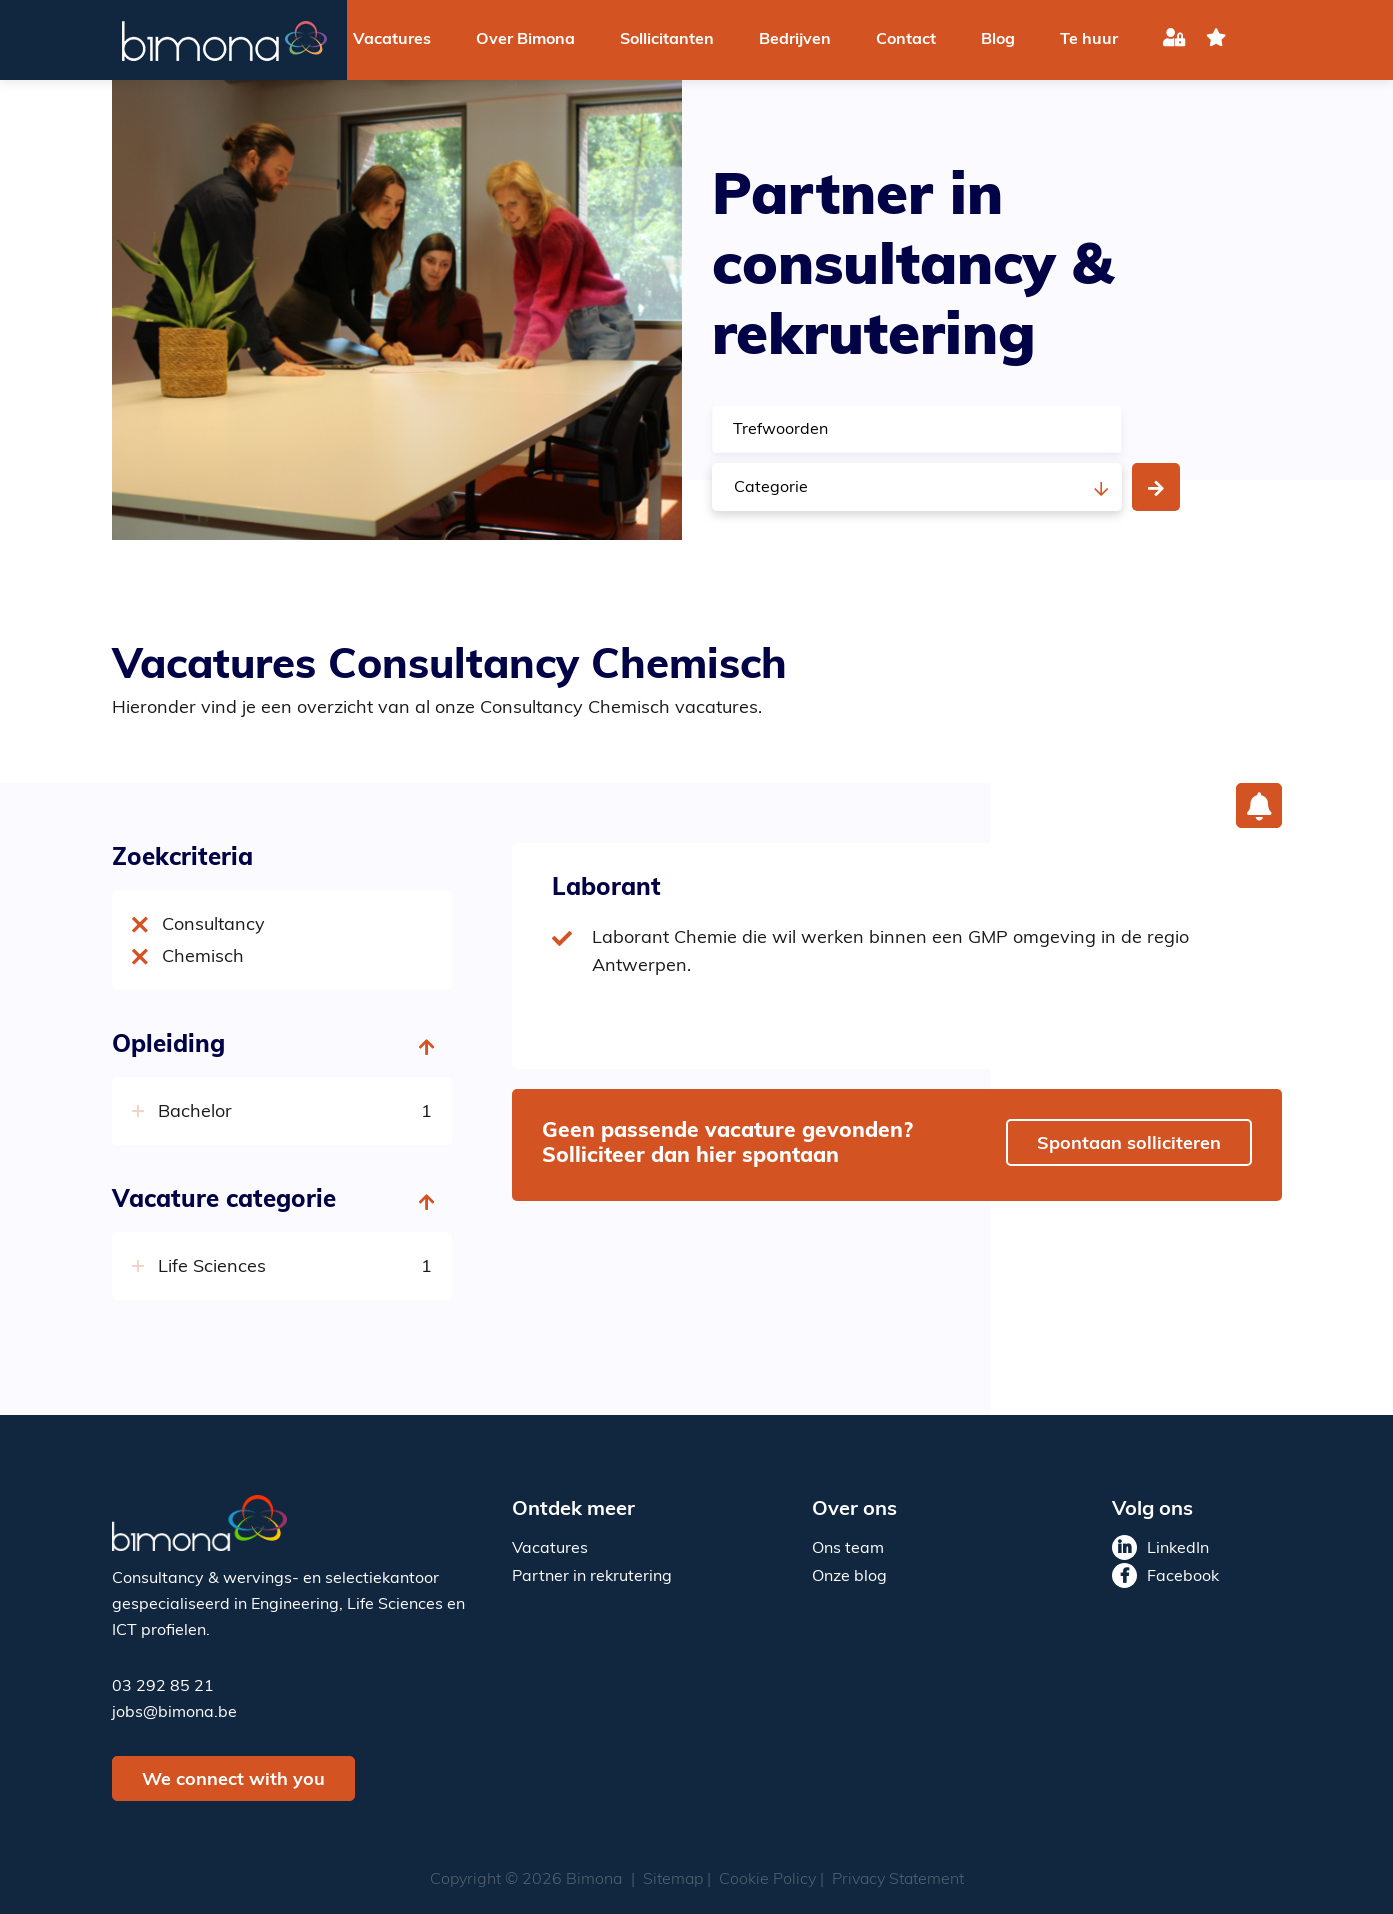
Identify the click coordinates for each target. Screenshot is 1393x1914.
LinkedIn (1178, 1549)
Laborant (606, 889)
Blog (998, 40)
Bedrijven (795, 40)
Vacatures (392, 40)
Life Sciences (214, 1267)
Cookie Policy (767, 1880)
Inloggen (1174, 40)
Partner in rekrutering (592, 1577)
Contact (906, 40)
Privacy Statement (898, 1880)
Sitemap (673, 1880)
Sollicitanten (667, 40)
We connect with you (233, 1780)
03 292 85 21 (163, 1687)
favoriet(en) (1216, 40)
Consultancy (213, 925)
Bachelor (197, 1112)
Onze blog (849, 1577)
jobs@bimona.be (174, 1713)
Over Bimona (525, 40)
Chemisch (203, 957)
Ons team (848, 1549)
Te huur (1089, 40)
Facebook (1183, 1577)
